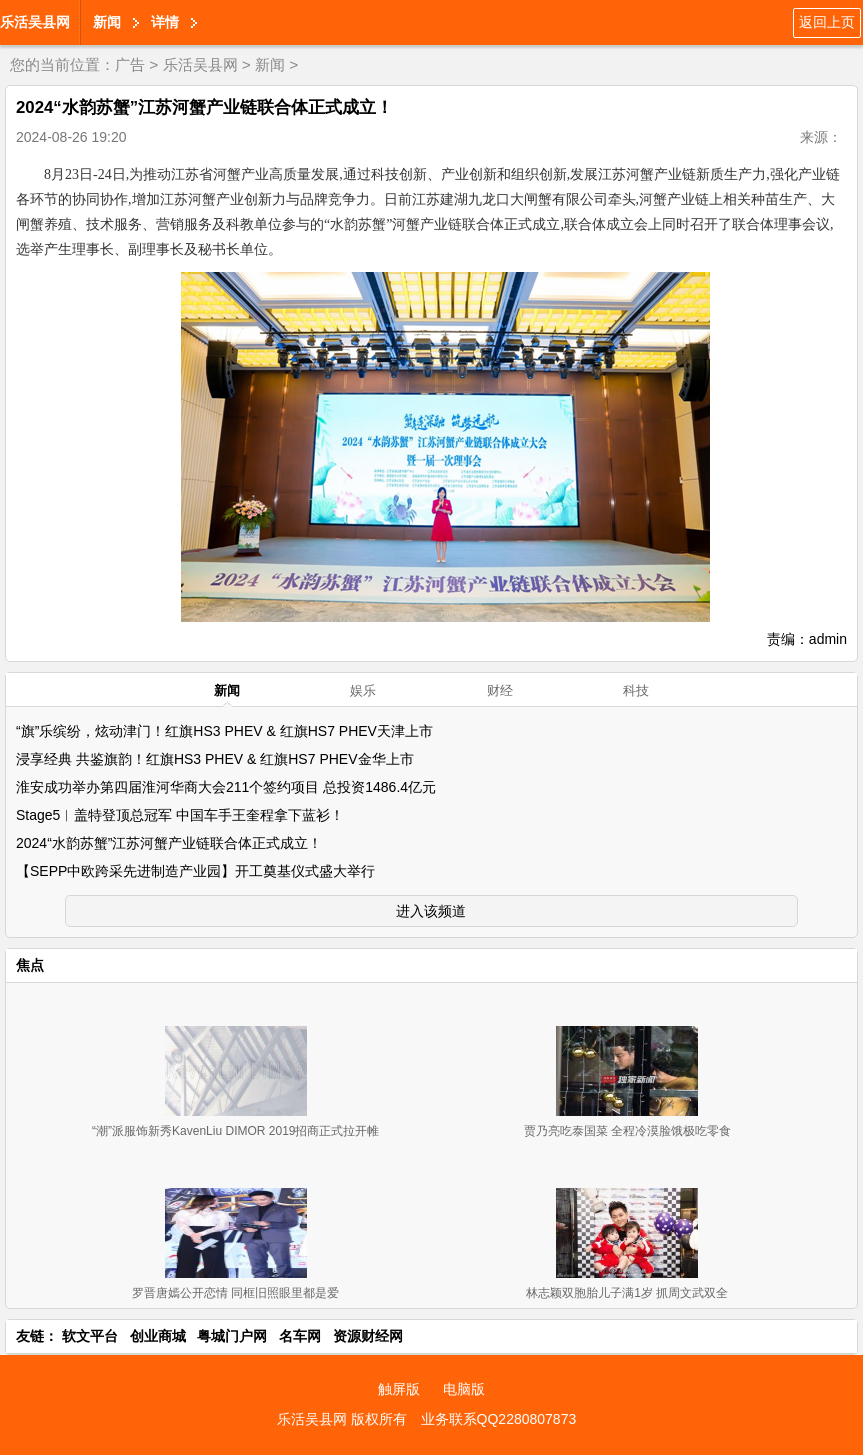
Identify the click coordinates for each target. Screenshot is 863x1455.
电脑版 (464, 1389)
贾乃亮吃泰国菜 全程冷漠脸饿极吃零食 (627, 1131)
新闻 (107, 22)
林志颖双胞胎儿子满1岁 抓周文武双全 (627, 1293)
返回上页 (827, 22)
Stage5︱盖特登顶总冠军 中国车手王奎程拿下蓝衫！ (180, 815)
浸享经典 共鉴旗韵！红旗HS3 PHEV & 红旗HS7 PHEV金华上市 (215, 759)
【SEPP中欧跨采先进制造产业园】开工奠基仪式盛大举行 (195, 871)
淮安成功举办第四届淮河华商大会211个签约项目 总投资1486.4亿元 (226, 787)
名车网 (300, 1336)
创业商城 (158, 1336)
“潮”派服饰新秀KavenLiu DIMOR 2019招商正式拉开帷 (235, 1131)
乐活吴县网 (35, 22)
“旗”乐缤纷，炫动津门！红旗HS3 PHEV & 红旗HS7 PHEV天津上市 (224, 731)
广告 (130, 64)
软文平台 (90, 1336)
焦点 (30, 965)
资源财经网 (368, 1336)
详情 (165, 22)
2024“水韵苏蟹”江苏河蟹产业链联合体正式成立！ (169, 843)
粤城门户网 (232, 1336)
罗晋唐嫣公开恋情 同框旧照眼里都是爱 (235, 1293)
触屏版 (399, 1389)
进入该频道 (431, 911)
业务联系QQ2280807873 (499, 1419)
